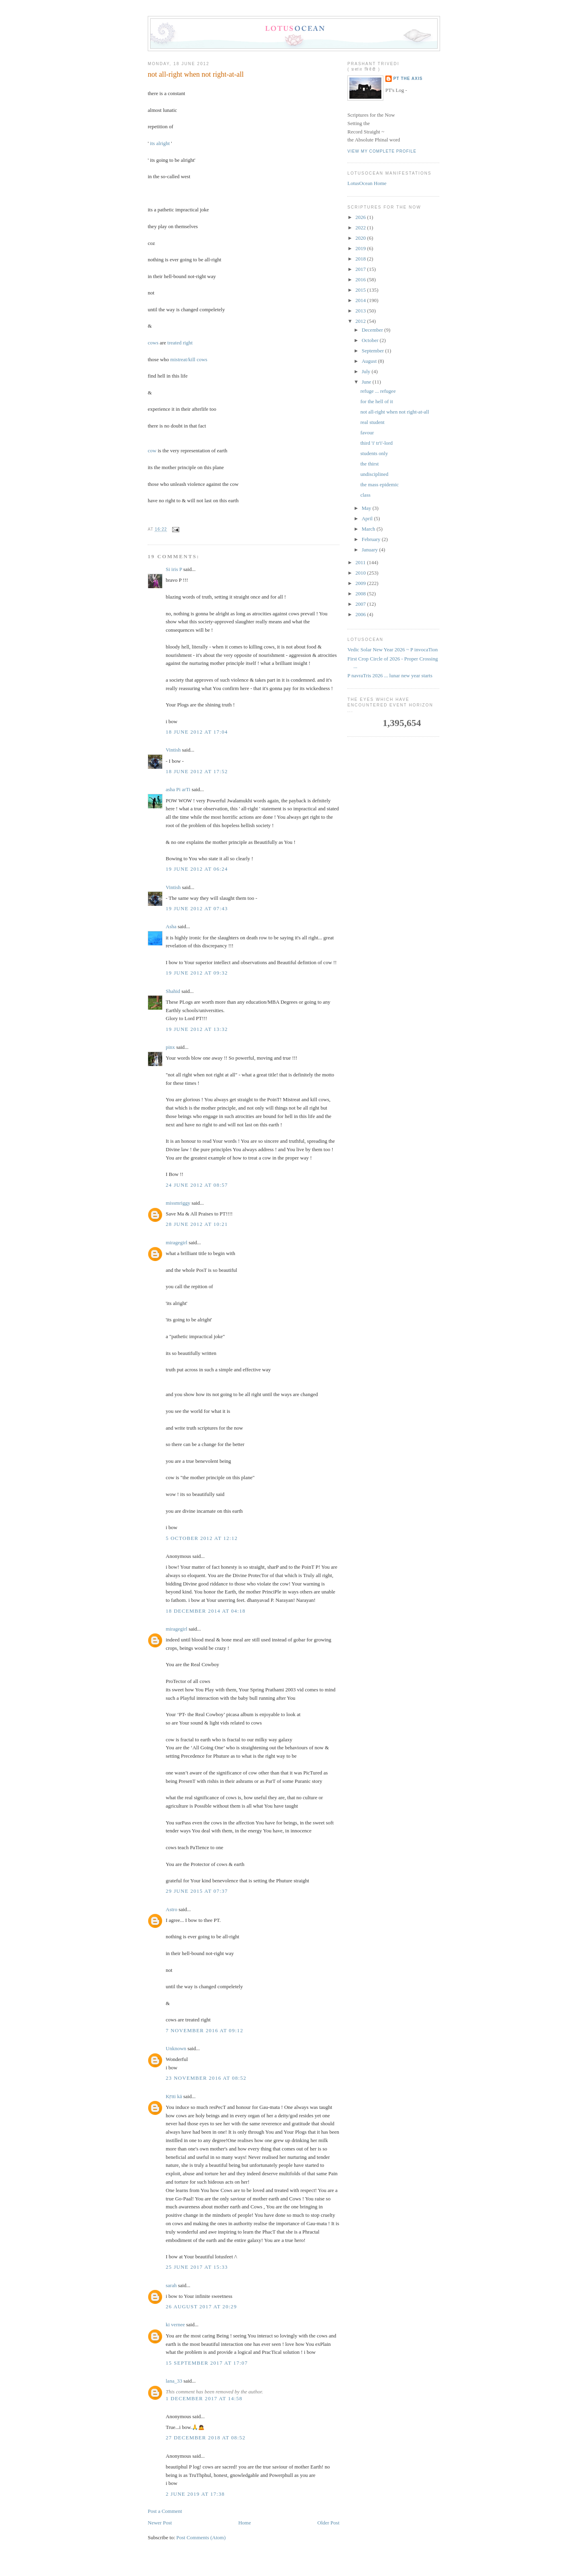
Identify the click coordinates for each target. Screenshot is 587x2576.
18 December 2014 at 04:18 (206, 1611)
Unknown (176, 2048)
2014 (361, 300)
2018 (361, 259)
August (370, 361)
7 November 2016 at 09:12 (204, 2030)
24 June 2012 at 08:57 (197, 1185)
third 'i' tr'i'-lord (376, 443)
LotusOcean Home (367, 183)
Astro (171, 1909)
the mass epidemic (379, 484)
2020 (361, 238)
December (373, 330)
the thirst (369, 464)
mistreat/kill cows (188, 359)
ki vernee (175, 2324)
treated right (179, 343)
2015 (361, 290)
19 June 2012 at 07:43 (197, 908)
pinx (170, 1047)
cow (152, 451)
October (371, 340)
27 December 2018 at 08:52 (206, 2438)
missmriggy (178, 1203)
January (370, 550)
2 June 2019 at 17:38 (195, 2494)
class (365, 495)
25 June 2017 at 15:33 (197, 2267)
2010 (361, 573)
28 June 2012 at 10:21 (197, 1224)
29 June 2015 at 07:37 (197, 1891)
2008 (361, 594)
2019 (361, 248)
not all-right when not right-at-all (196, 74)
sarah (171, 2285)
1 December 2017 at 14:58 (204, 2398)
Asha (171, 926)
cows (153, 343)
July (367, 371)
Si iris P (174, 569)
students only (374, 453)
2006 (361, 614)
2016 (361, 279)
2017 (361, 269)
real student (372, 422)
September (373, 351)
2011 (361, 562)
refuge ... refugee (377, 391)
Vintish (173, 750)
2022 (361, 228)
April (368, 518)
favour (367, 433)
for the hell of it (376, 401)
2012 (361, 321)
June (367, 382)
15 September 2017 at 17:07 (207, 2363)
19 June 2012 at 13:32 (197, 1029)
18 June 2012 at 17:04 (197, 732)
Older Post (328, 2523)
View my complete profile (381, 151)
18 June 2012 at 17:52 (197, 771)
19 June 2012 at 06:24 (197, 869)
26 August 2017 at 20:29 (201, 2306)
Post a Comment (165, 2511)
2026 (361, 217)
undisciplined (374, 474)
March (369, 529)
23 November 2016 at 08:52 (206, 2078)
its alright (160, 143)
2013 (361, 311)
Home (244, 2523)
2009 (361, 583)
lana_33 (174, 2381)
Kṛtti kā (174, 2096)
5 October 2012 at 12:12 (202, 1538)
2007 (361, 604)
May (367, 508)
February (372, 539)
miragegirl (176, 1242)
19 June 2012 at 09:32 (197, 973)
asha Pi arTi (178, 789)
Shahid (173, 991)
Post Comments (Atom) (201, 2537)
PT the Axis (407, 78)
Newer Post (160, 2523)
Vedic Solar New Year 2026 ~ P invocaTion (392, 649)
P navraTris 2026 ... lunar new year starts (389, 675)
